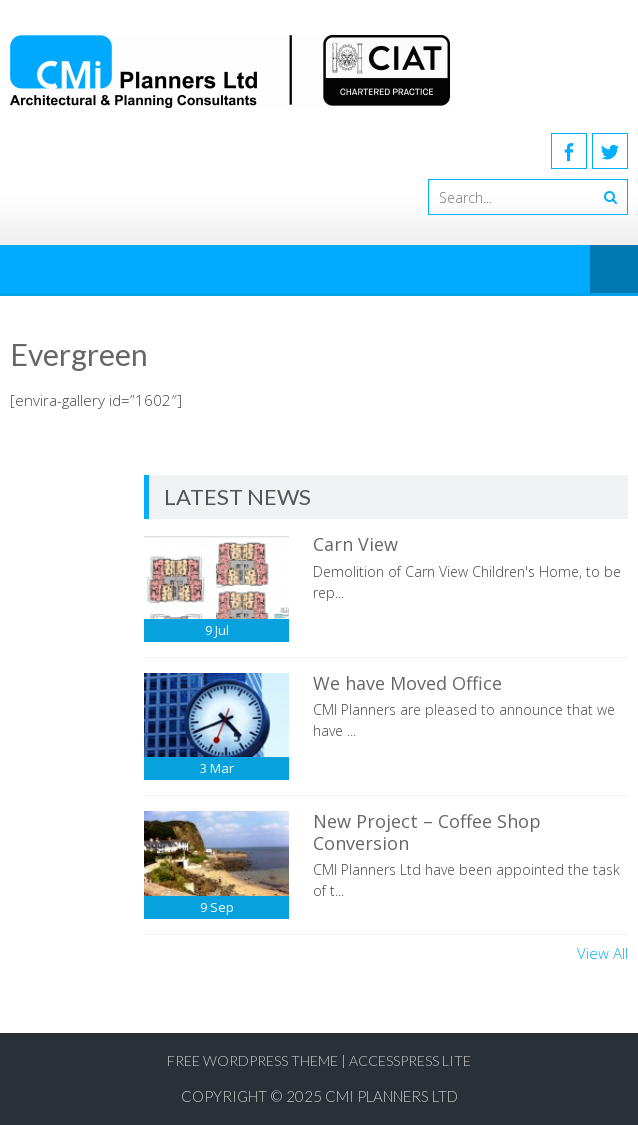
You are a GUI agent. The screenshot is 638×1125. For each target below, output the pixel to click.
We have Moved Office (407, 683)
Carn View (355, 544)
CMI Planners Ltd (391, 1096)
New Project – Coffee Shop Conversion (427, 832)
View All (602, 953)
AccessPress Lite (410, 1060)
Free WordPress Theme (252, 1060)
